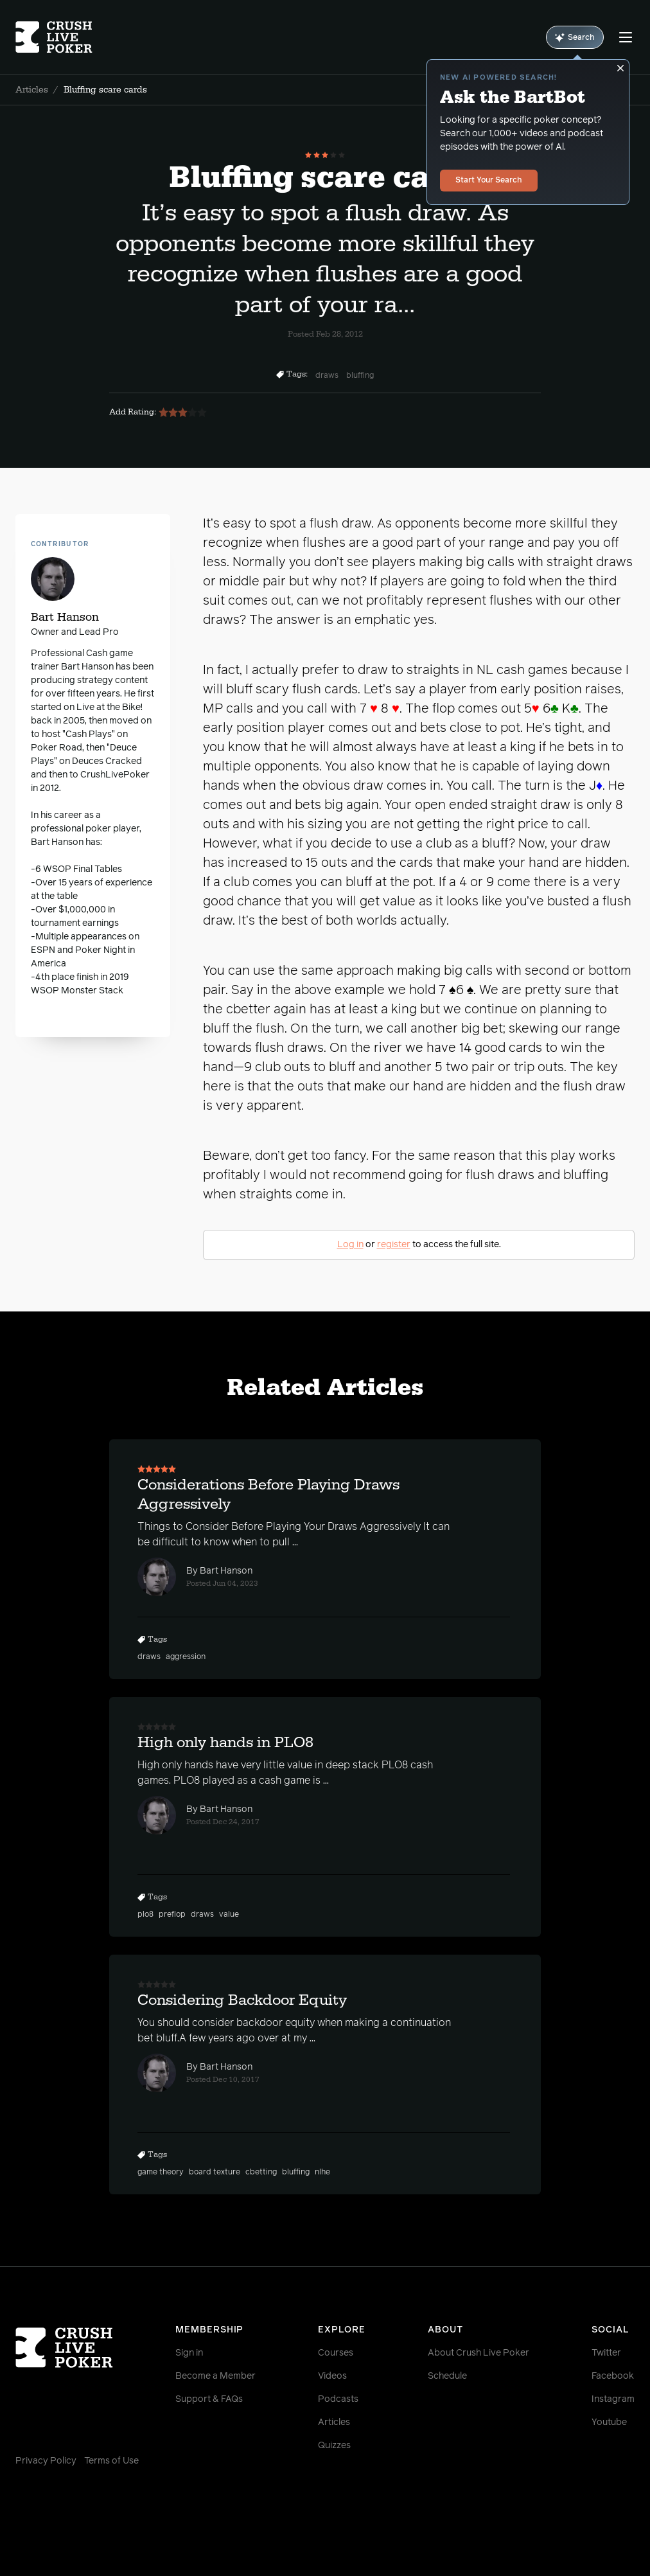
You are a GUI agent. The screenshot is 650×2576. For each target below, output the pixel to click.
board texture (214, 2172)
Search (575, 37)
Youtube (609, 2422)
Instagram (613, 2399)
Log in (350, 1244)
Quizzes (334, 2445)
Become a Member (215, 2376)
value (229, 1915)
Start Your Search (488, 180)
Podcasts (338, 2399)
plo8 (145, 1915)
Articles (31, 89)
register (393, 1244)
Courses (335, 2353)
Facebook (613, 2376)
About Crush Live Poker (478, 2353)
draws (326, 376)
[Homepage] (67, 37)
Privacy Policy (45, 2460)
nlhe (322, 2172)
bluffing (360, 376)
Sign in (189, 2353)
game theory (160, 2172)
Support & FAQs (209, 2399)
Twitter (606, 2353)
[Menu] (626, 37)
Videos (332, 2376)
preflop (172, 1915)
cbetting (261, 2172)
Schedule (447, 2376)
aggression (186, 1657)
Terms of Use (111, 2460)
